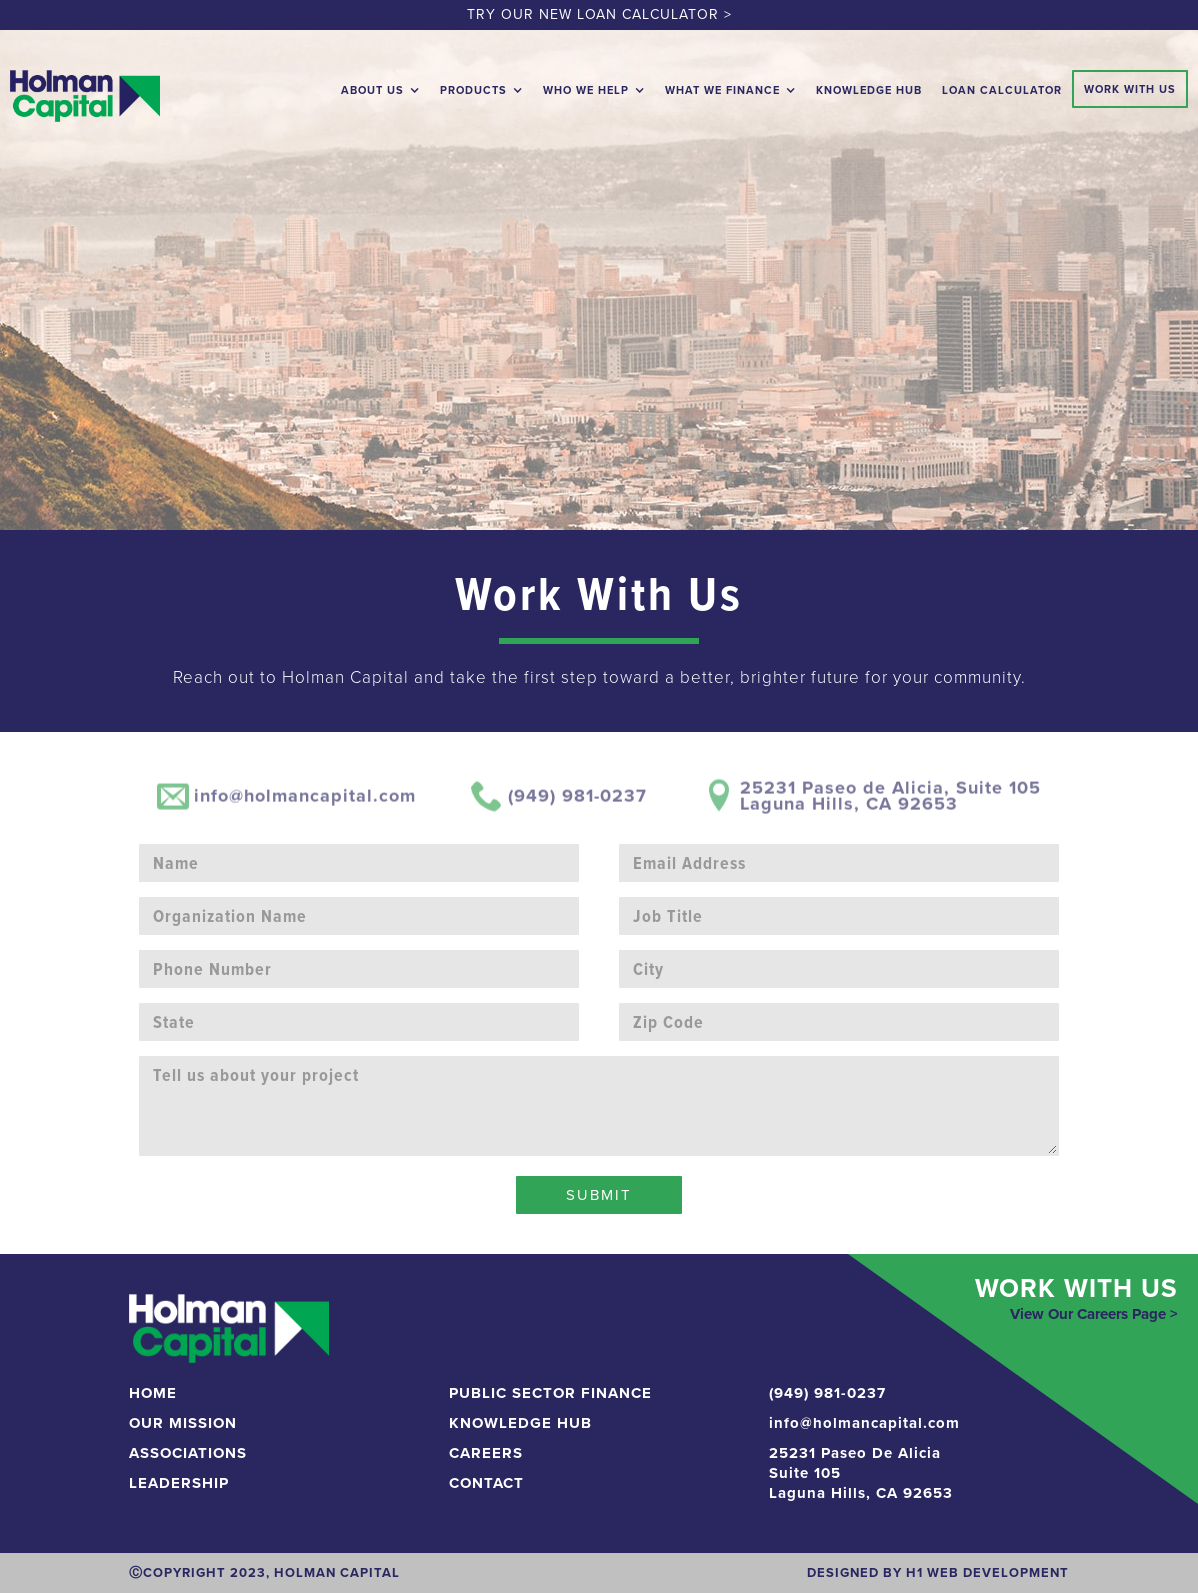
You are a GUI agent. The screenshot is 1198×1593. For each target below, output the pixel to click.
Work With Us (1130, 89)
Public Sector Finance (550, 1393)
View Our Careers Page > (1094, 1314)
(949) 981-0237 (827, 1393)
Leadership (179, 1483)
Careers (486, 1453)
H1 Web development (987, 1572)
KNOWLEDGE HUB (520, 1423)
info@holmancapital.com (864, 1423)
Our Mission (183, 1423)
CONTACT (486, 1483)
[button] (380, 86)
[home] (85, 91)
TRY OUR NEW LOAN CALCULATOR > (599, 15)
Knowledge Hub (869, 90)
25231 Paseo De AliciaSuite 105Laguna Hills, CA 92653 (861, 1473)
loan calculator (1002, 90)
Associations (188, 1453)
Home (153, 1393)
